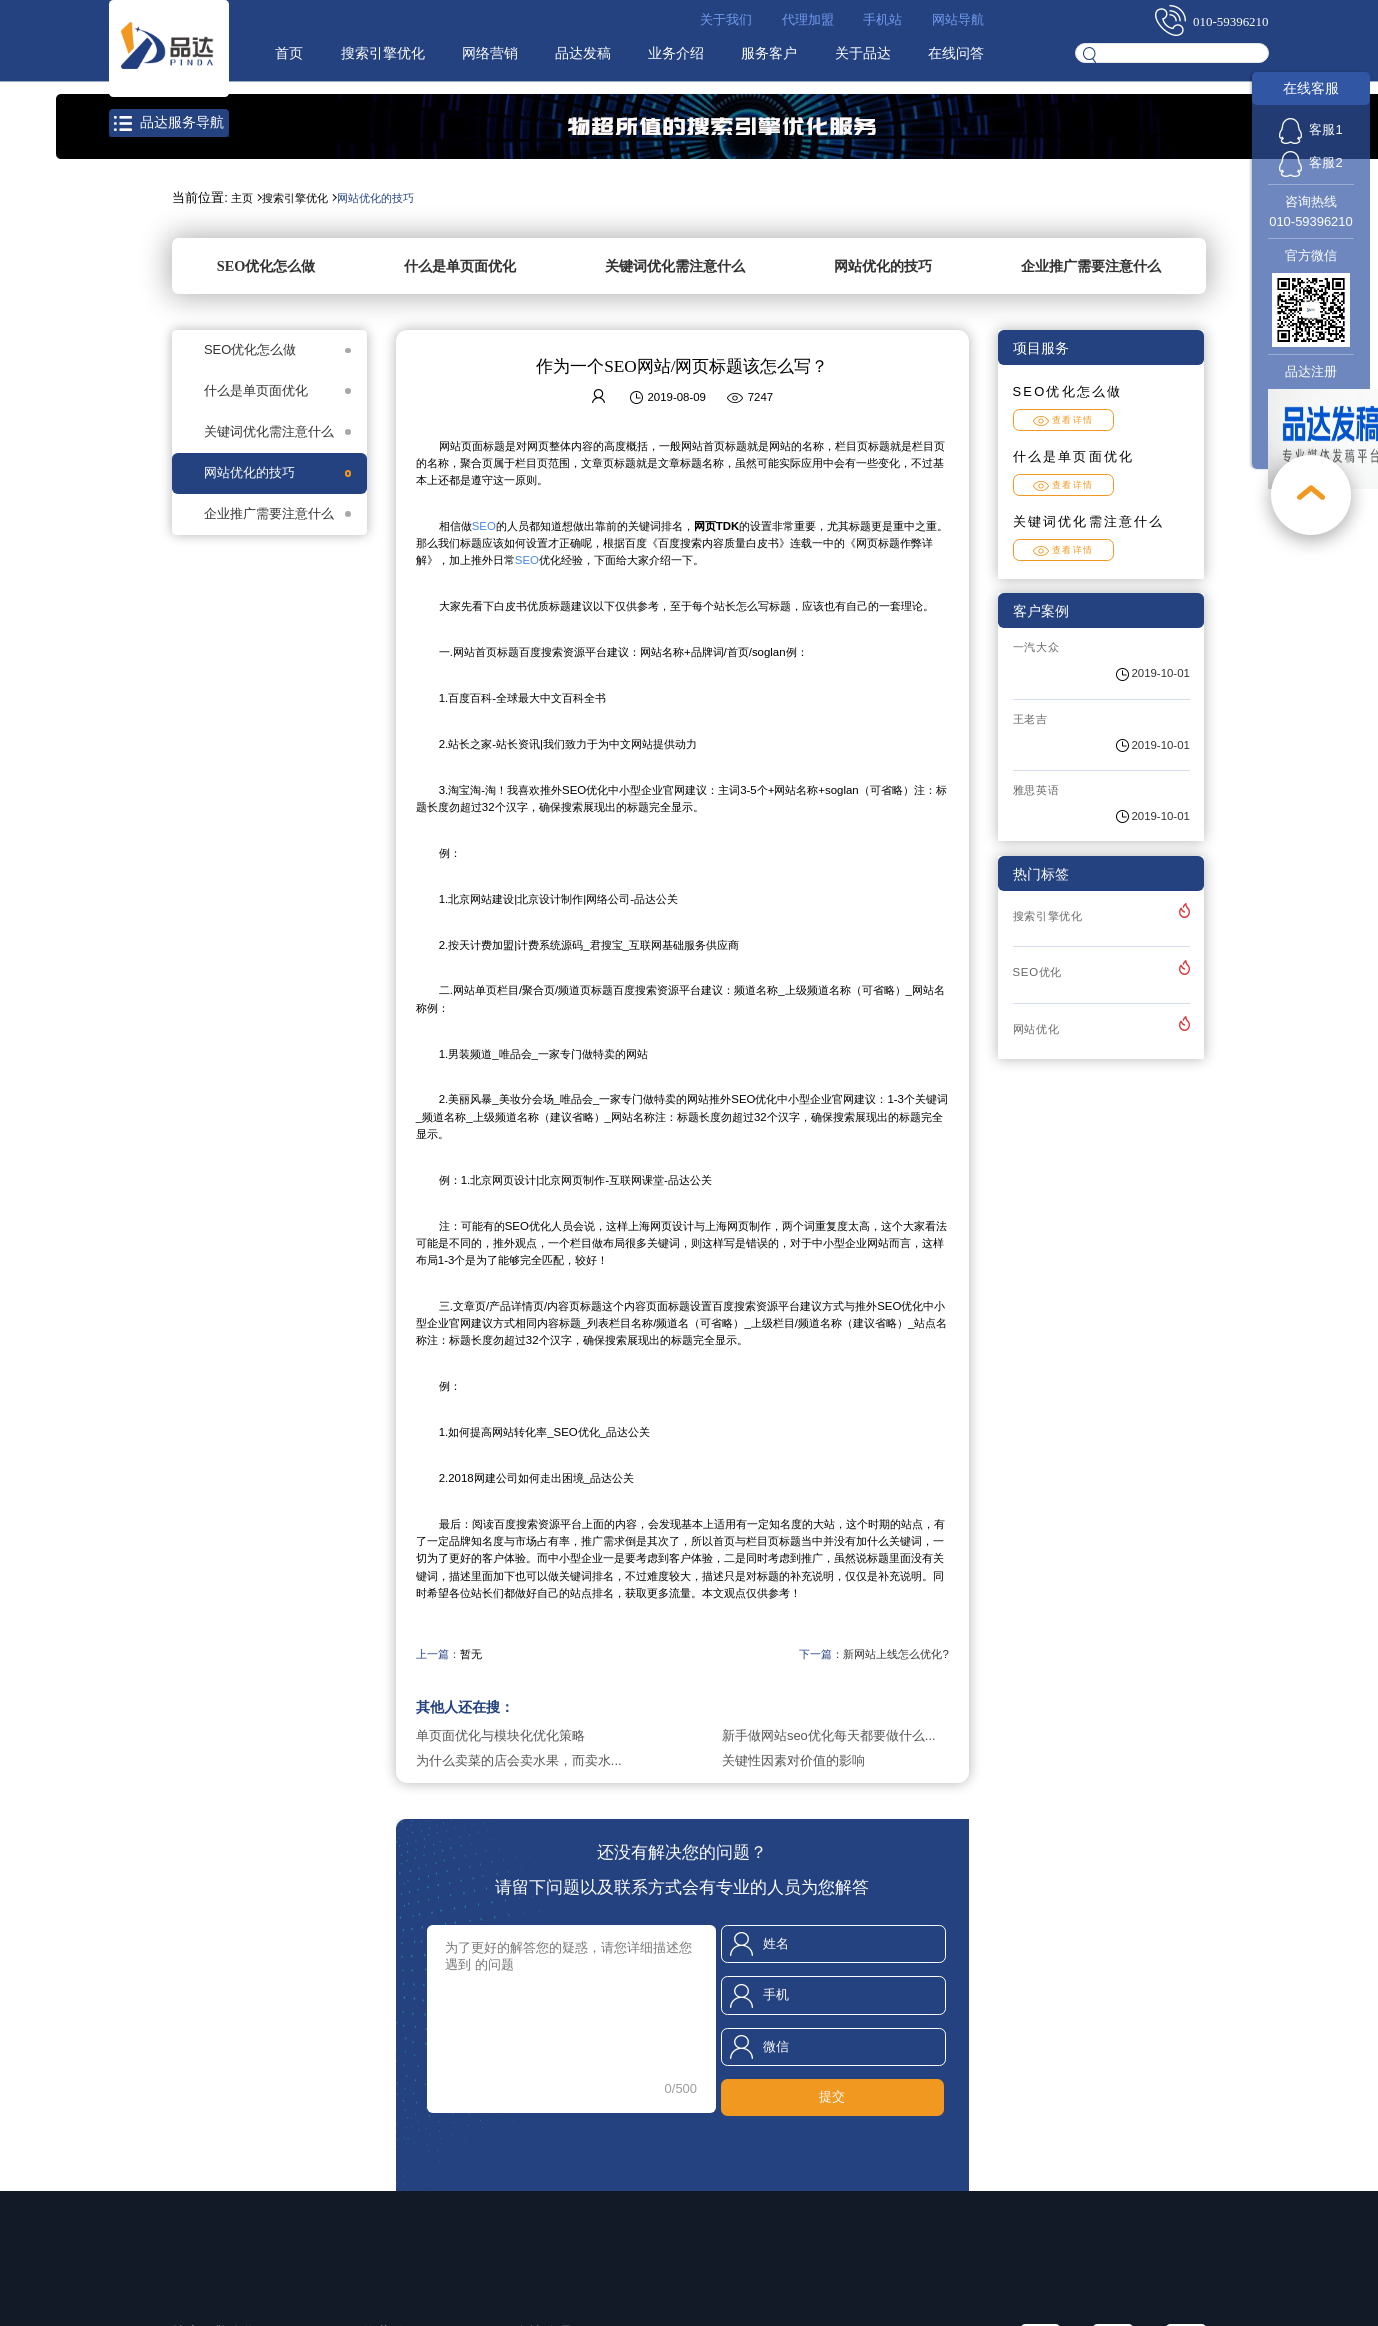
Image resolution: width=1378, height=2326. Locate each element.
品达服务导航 (168, 122)
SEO (484, 526)
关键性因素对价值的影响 (793, 1760)
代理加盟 (808, 19)
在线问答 (956, 53)
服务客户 (769, 53)
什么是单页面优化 (460, 265)
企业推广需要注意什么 (1091, 265)
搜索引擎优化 (383, 53)
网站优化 (1036, 1029)
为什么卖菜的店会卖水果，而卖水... (519, 1760)
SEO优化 (1038, 972)
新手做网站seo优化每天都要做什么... (829, 1735)
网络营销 (490, 53)
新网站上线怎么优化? (895, 1654)
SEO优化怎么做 (266, 265)
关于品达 (863, 53)
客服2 (1310, 162)
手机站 (882, 19)
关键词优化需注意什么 (675, 265)
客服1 (1310, 129)
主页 (242, 198)
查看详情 (1063, 420)
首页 (289, 53)
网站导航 (958, 19)
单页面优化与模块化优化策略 (500, 1735)
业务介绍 (676, 53)
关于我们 (726, 19)
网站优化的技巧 (375, 198)
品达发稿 (583, 53)
